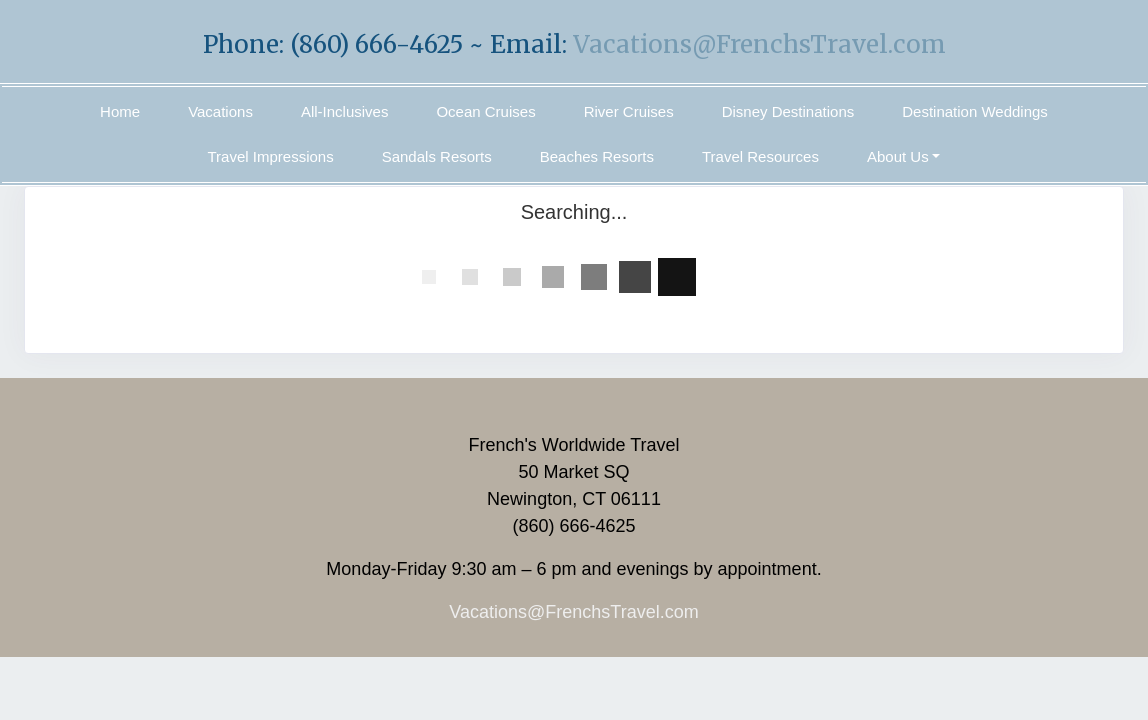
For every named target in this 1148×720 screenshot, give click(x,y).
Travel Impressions (271, 156)
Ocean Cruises (485, 111)
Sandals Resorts (437, 156)
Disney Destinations (788, 111)
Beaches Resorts (597, 156)
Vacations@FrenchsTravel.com (759, 44)
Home (120, 111)
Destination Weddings (975, 111)
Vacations (220, 111)
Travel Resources (760, 156)
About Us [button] (898, 156)
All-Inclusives (345, 111)
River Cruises (629, 111)
